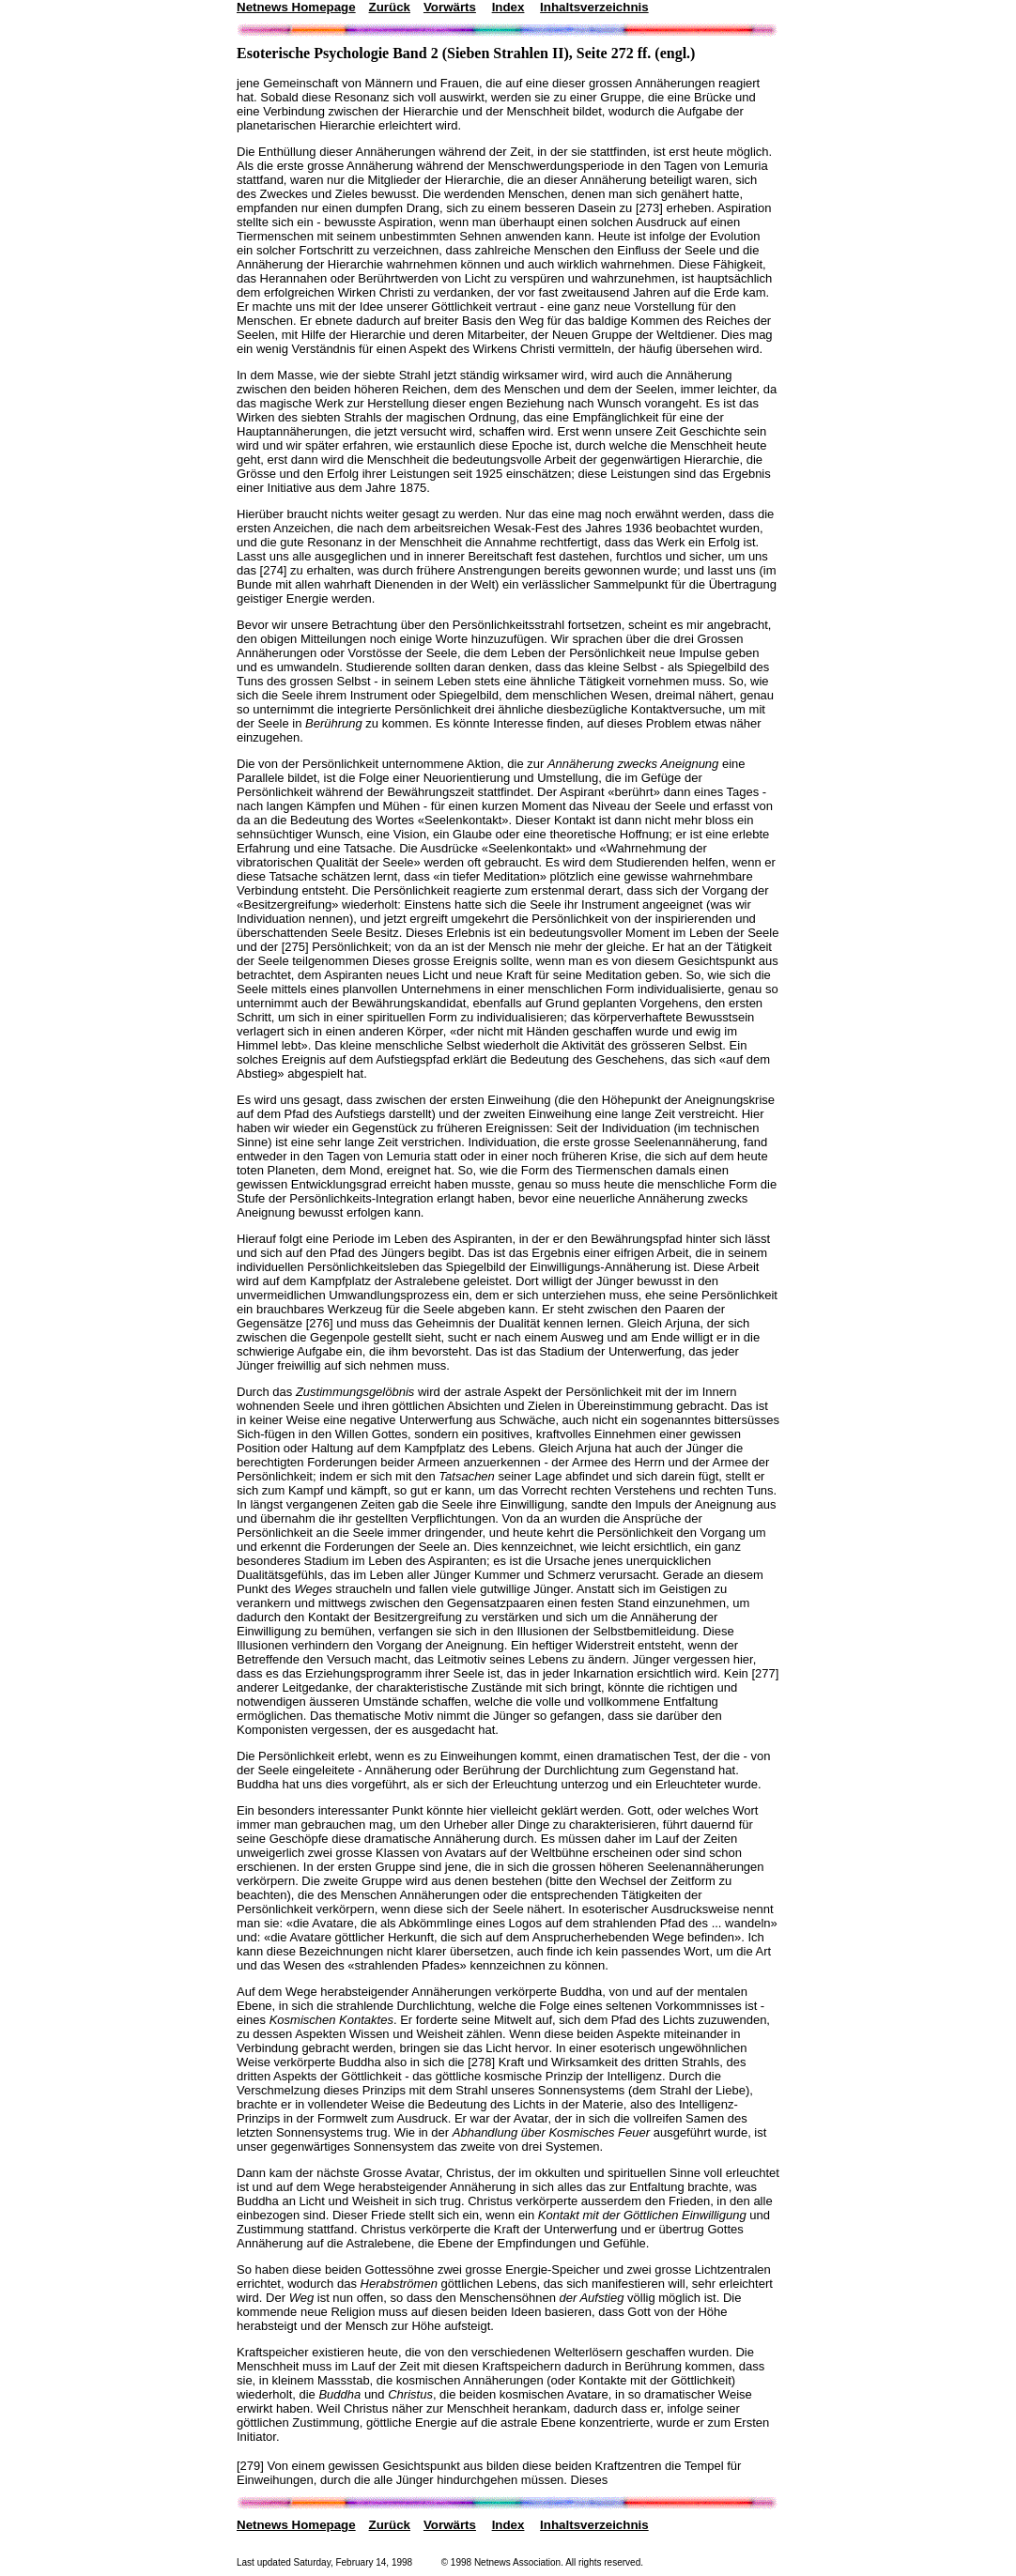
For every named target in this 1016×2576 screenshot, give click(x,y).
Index (508, 7)
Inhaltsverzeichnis (594, 7)
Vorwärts (449, 7)
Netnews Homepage (296, 7)
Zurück (389, 7)
